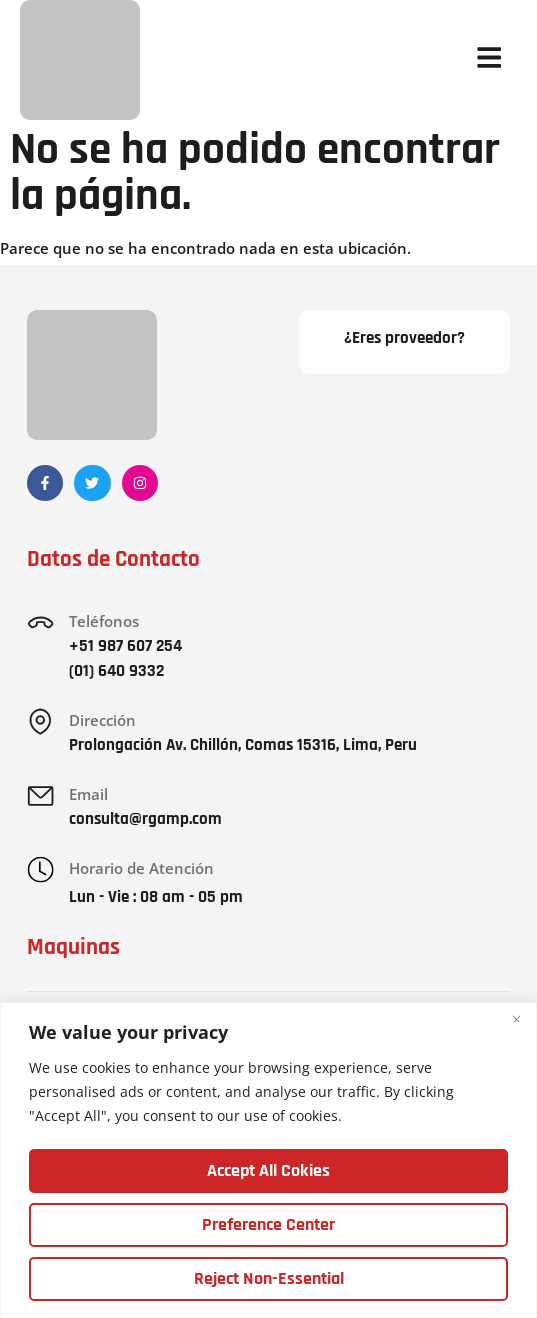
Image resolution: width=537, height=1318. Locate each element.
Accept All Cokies (268, 1170)
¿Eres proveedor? (404, 338)
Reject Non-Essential (269, 1278)
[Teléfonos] (41, 623)
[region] (268, 1160)
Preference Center (268, 1224)
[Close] (516, 1020)
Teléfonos (105, 621)
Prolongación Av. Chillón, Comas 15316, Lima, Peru (244, 745)
